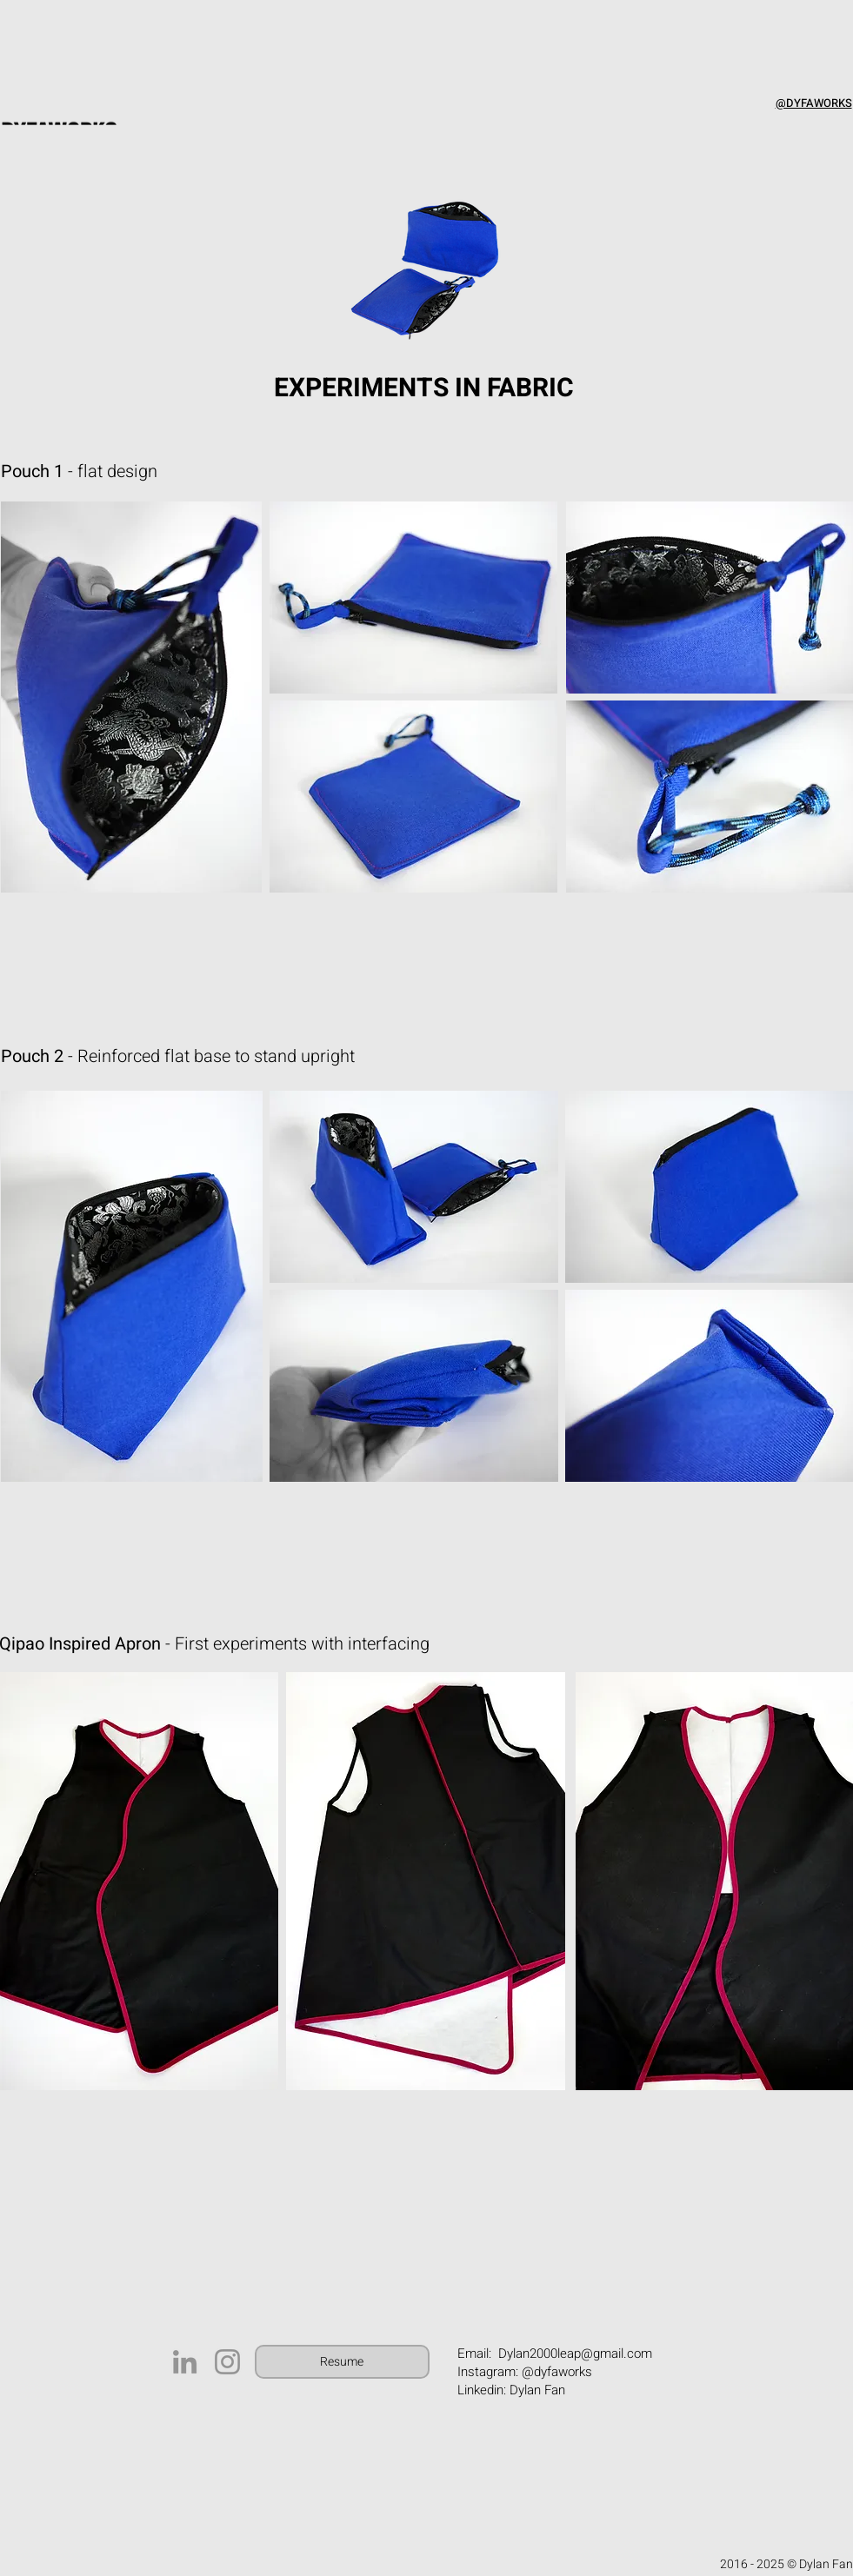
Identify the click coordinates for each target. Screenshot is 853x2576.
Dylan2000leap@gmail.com (575, 2353)
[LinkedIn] (185, 2362)
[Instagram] (227, 2362)
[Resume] (342, 2362)
